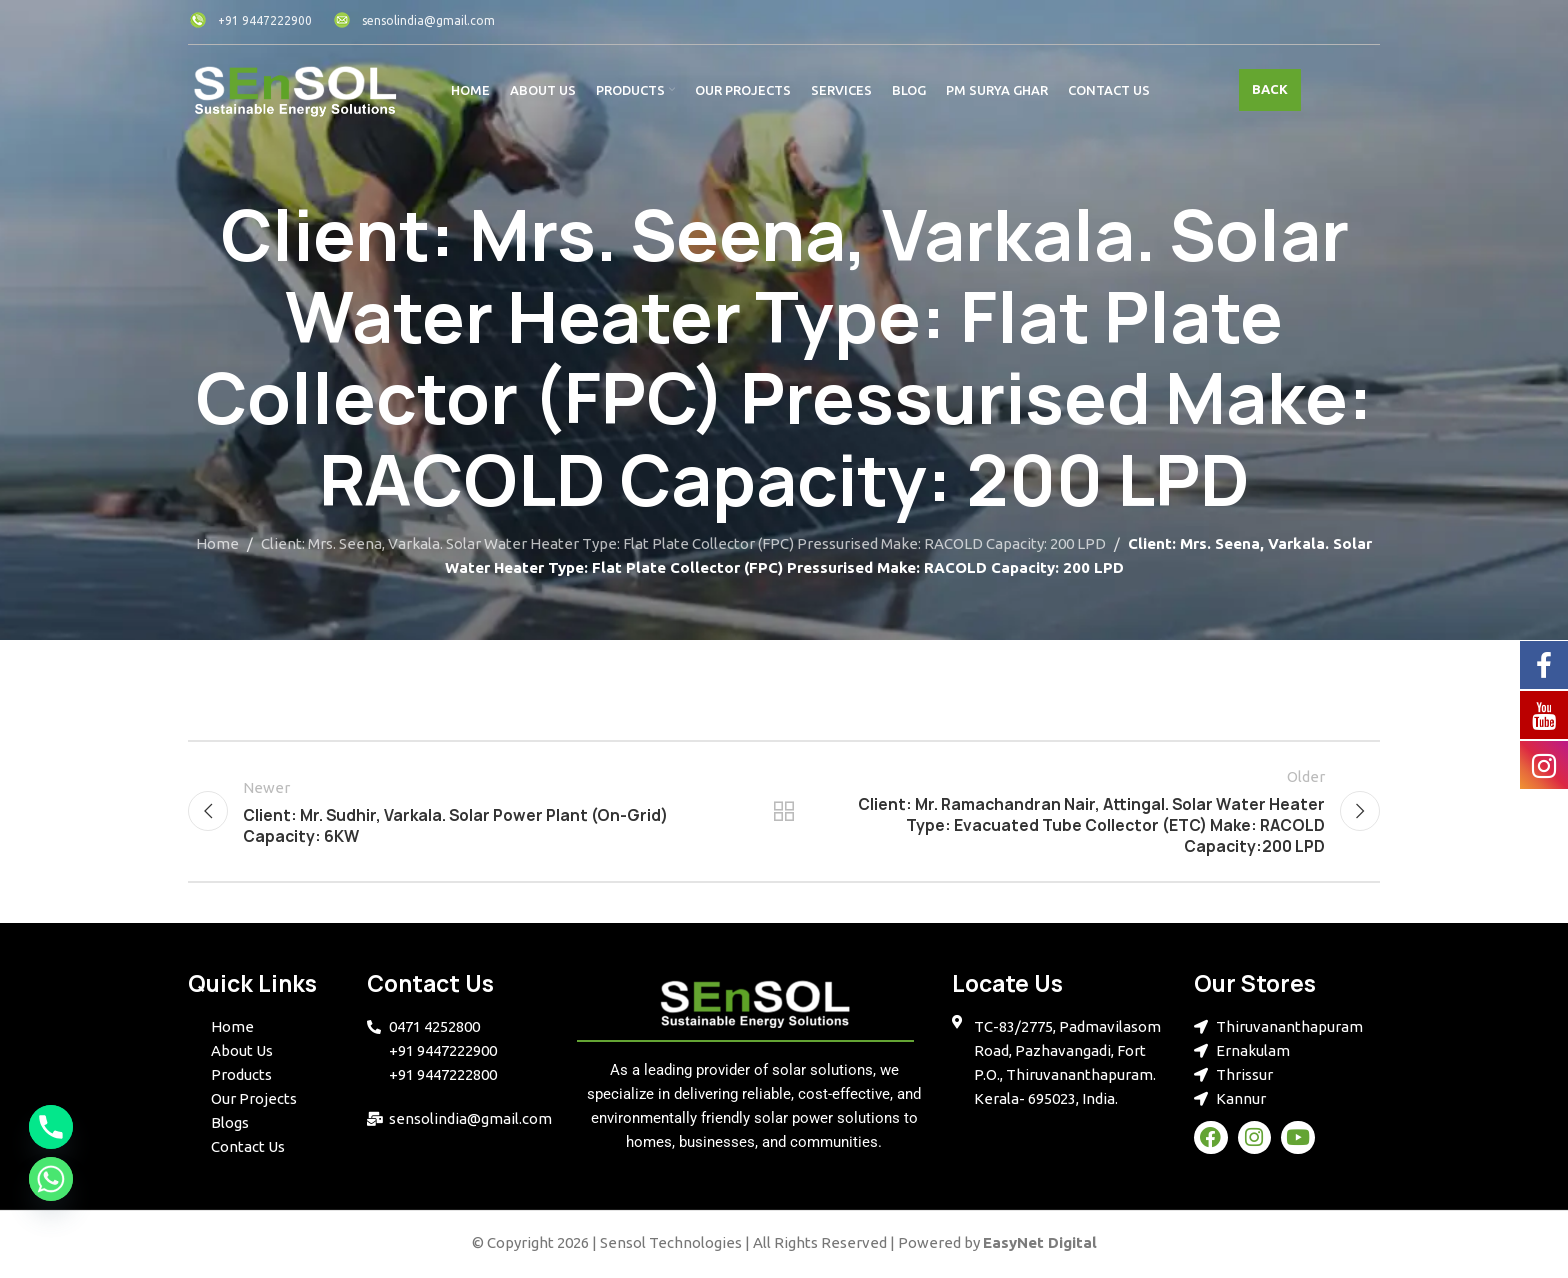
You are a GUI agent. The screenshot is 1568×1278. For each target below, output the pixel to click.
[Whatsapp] (51, 1179)
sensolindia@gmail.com (413, 20)
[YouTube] (1544, 714)
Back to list (784, 813)
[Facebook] (1544, 664)
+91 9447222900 (250, 20)
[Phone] (51, 1127)
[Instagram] (1544, 764)
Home (217, 543)
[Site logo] (294, 88)
